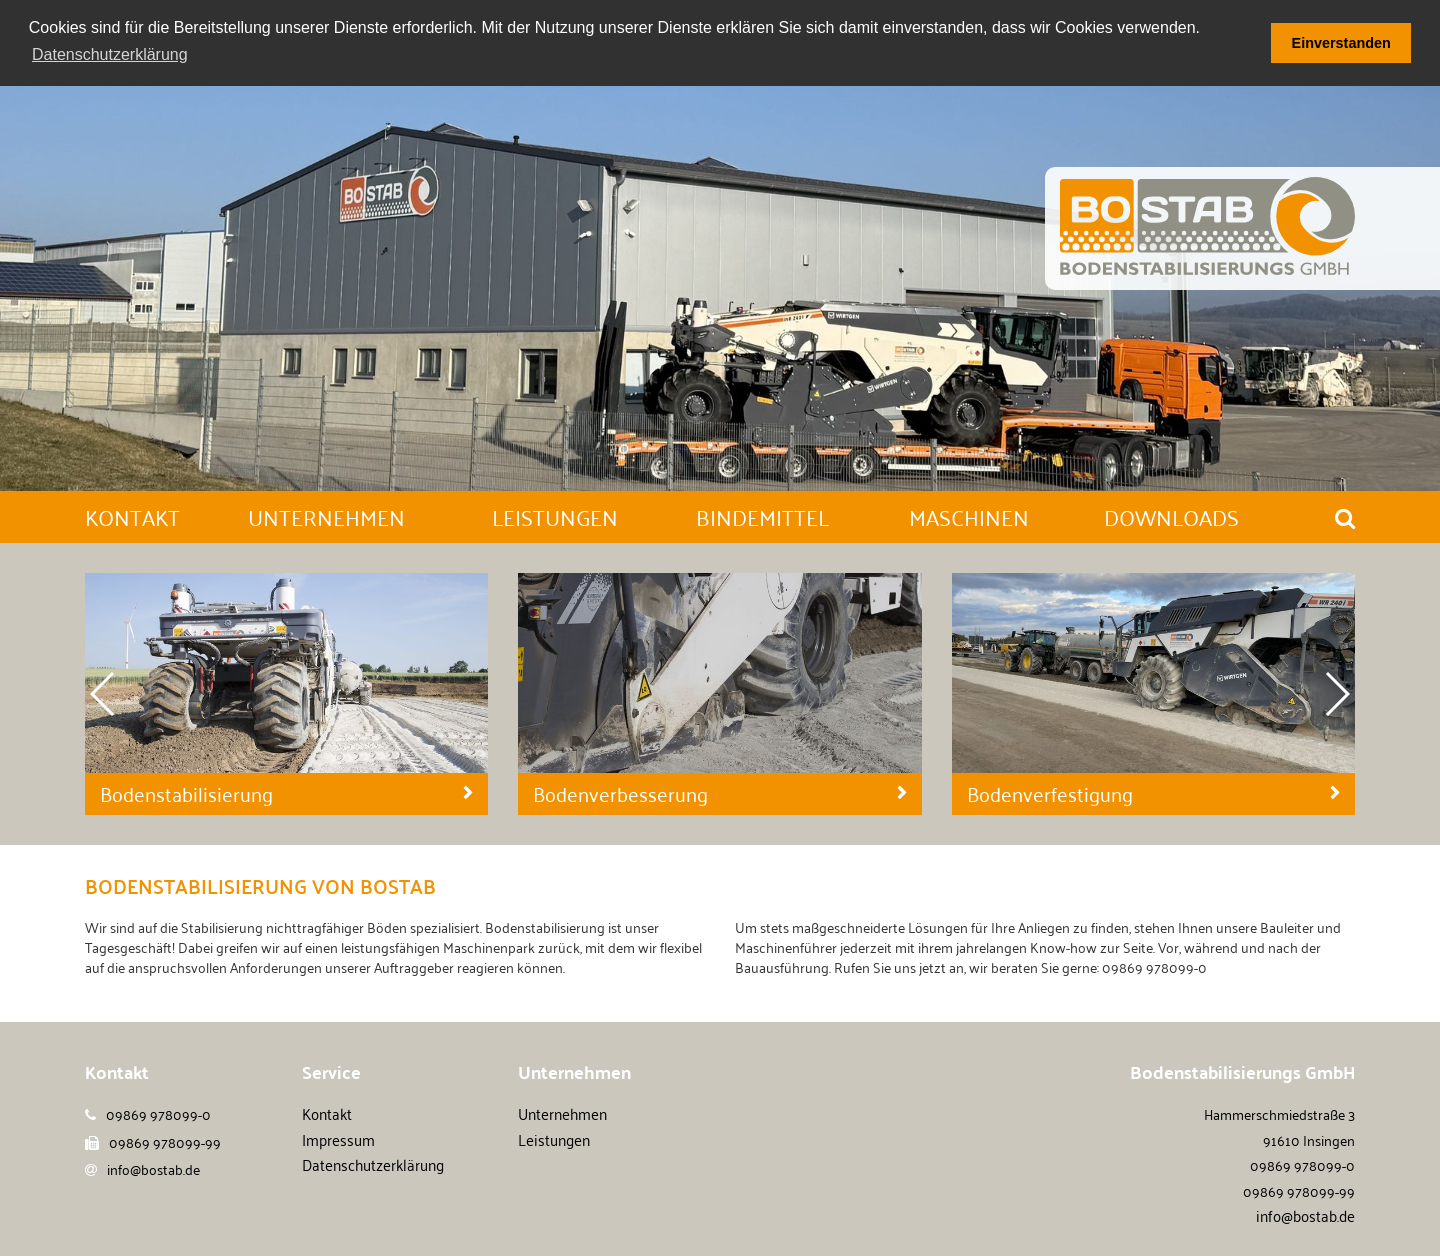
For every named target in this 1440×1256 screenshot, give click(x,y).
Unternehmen (562, 1113)
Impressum (338, 1138)
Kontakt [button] (132, 516)
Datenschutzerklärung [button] (110, 54)
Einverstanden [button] (1341, 43)
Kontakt (327, 1113)
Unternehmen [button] (326, 516)
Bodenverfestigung (1050, 793)
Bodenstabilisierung (186, 793)
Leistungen (554, 1138)
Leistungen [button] (555, 516)
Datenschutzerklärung (373, 1164)
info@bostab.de (153, 1168)
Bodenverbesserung (620, 793)
